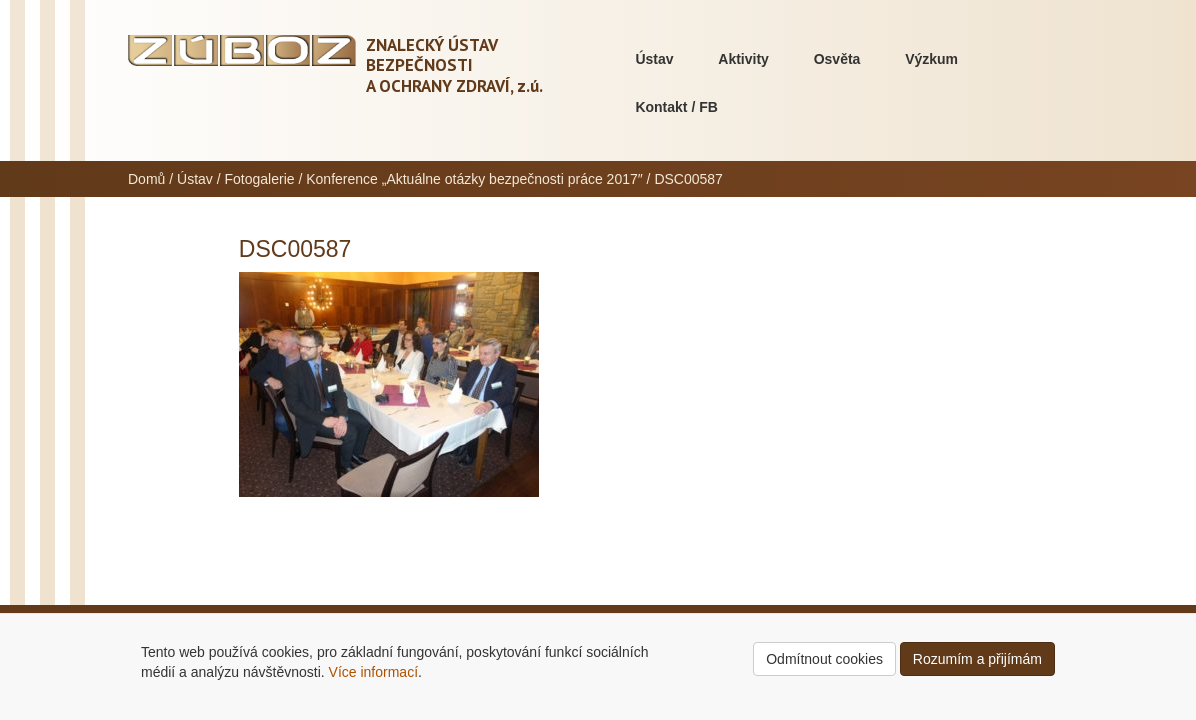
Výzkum (931, 59)
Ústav (654, 59)
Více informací (373, 672)
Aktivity (743, 59)
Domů (146, 179)
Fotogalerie (260, 179)
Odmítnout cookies (824, 659)
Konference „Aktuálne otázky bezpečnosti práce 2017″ (474, 179)
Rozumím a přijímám (977, 659)
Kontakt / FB (676, 107)
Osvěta (837, 59)
